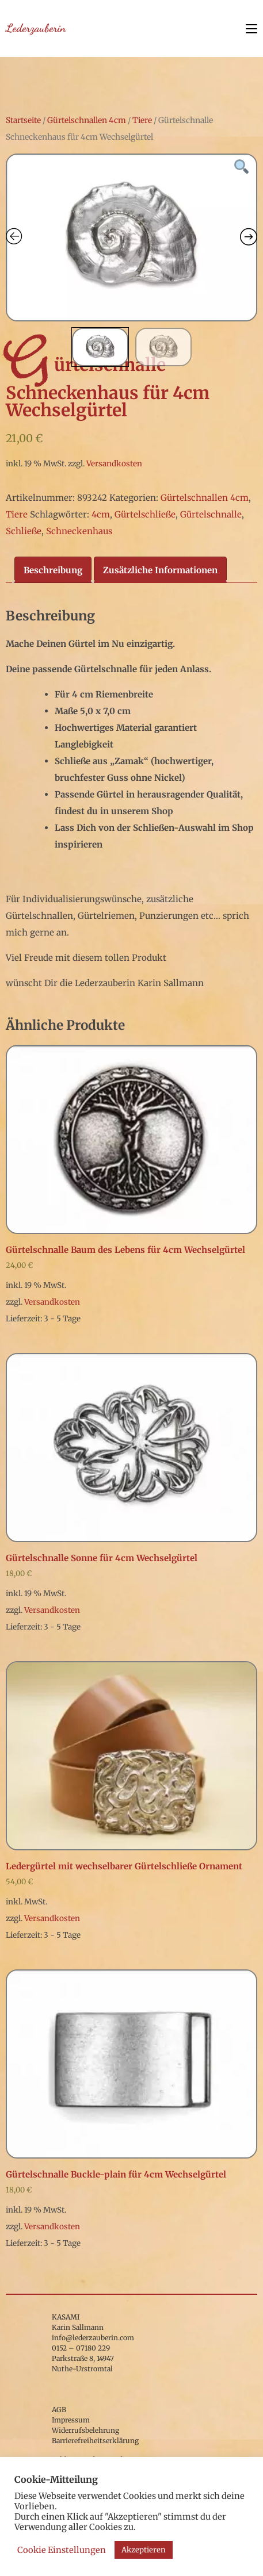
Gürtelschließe (145, 514)
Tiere (142, 120)
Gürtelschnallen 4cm (86, 120)
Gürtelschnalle (211, 514)
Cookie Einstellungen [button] (61, 2550)
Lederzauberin (36, 28)
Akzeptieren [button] (143, 2550)
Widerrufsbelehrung (85, 2430)
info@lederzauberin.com (93, 2337)
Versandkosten (114, 464)
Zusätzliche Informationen (160, 570)
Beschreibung (53, 570)
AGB (59, 2409)
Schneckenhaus (79, 531)
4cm (101, 514)
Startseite (23, 120)
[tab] (53, 570)
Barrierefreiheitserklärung (95, 2440)
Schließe (23, 531)
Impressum (71, 2420)
